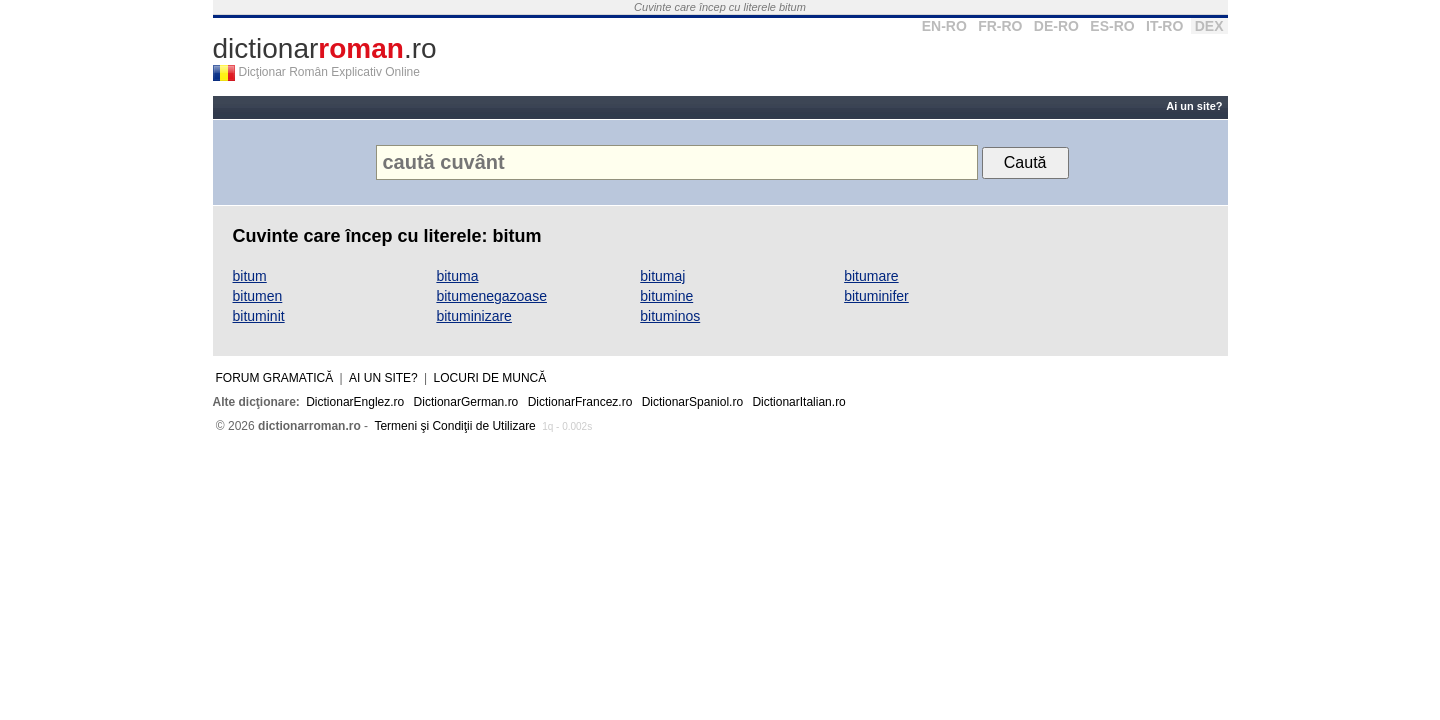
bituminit (259, 316)
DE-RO (1056, 26)
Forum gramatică (275, 378)
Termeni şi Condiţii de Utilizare (454, 426)
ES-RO (1112, 26)
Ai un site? (1194, 106)
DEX (1209, 26)
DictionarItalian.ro (798, 402)
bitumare (871, 276)
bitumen (258, 296)
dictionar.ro (325, 48)
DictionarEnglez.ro (355, 402)
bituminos (670, 316)
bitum (250, 276)
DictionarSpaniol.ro (692, 402)
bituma (457, 276)
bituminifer (876, 296)
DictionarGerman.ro (466, 402)
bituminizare (473, 316)
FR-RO (1000, 26)
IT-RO (1164, 26)
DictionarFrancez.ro (580, 402)
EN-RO (944, 26)
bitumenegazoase (491, 296)
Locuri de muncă (490, 378)
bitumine (666, 296)
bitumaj (662, 276)
